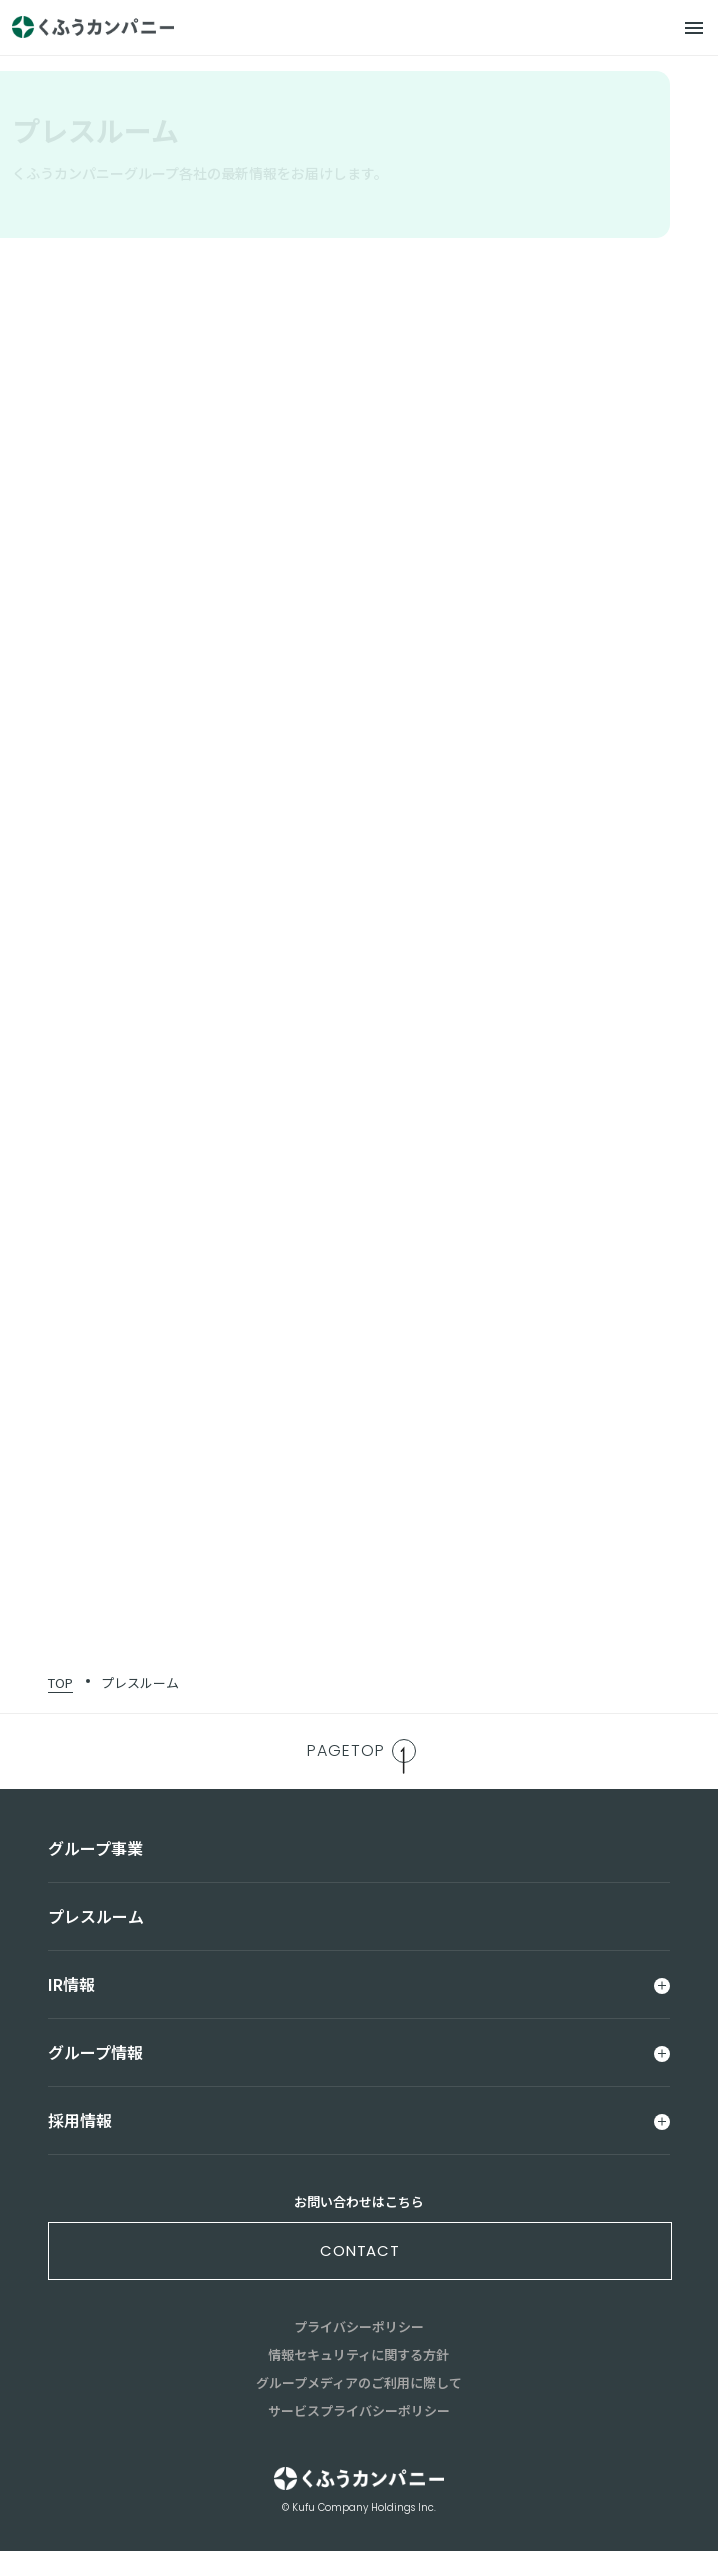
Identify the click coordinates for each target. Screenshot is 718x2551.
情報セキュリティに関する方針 (358, 2354)
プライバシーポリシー (359, 2326)
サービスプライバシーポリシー (359, 2410)
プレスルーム (140, 1682)
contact (360, 2250)
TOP (60, 1682)
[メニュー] (694, 28)
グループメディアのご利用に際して (359, 2382)
